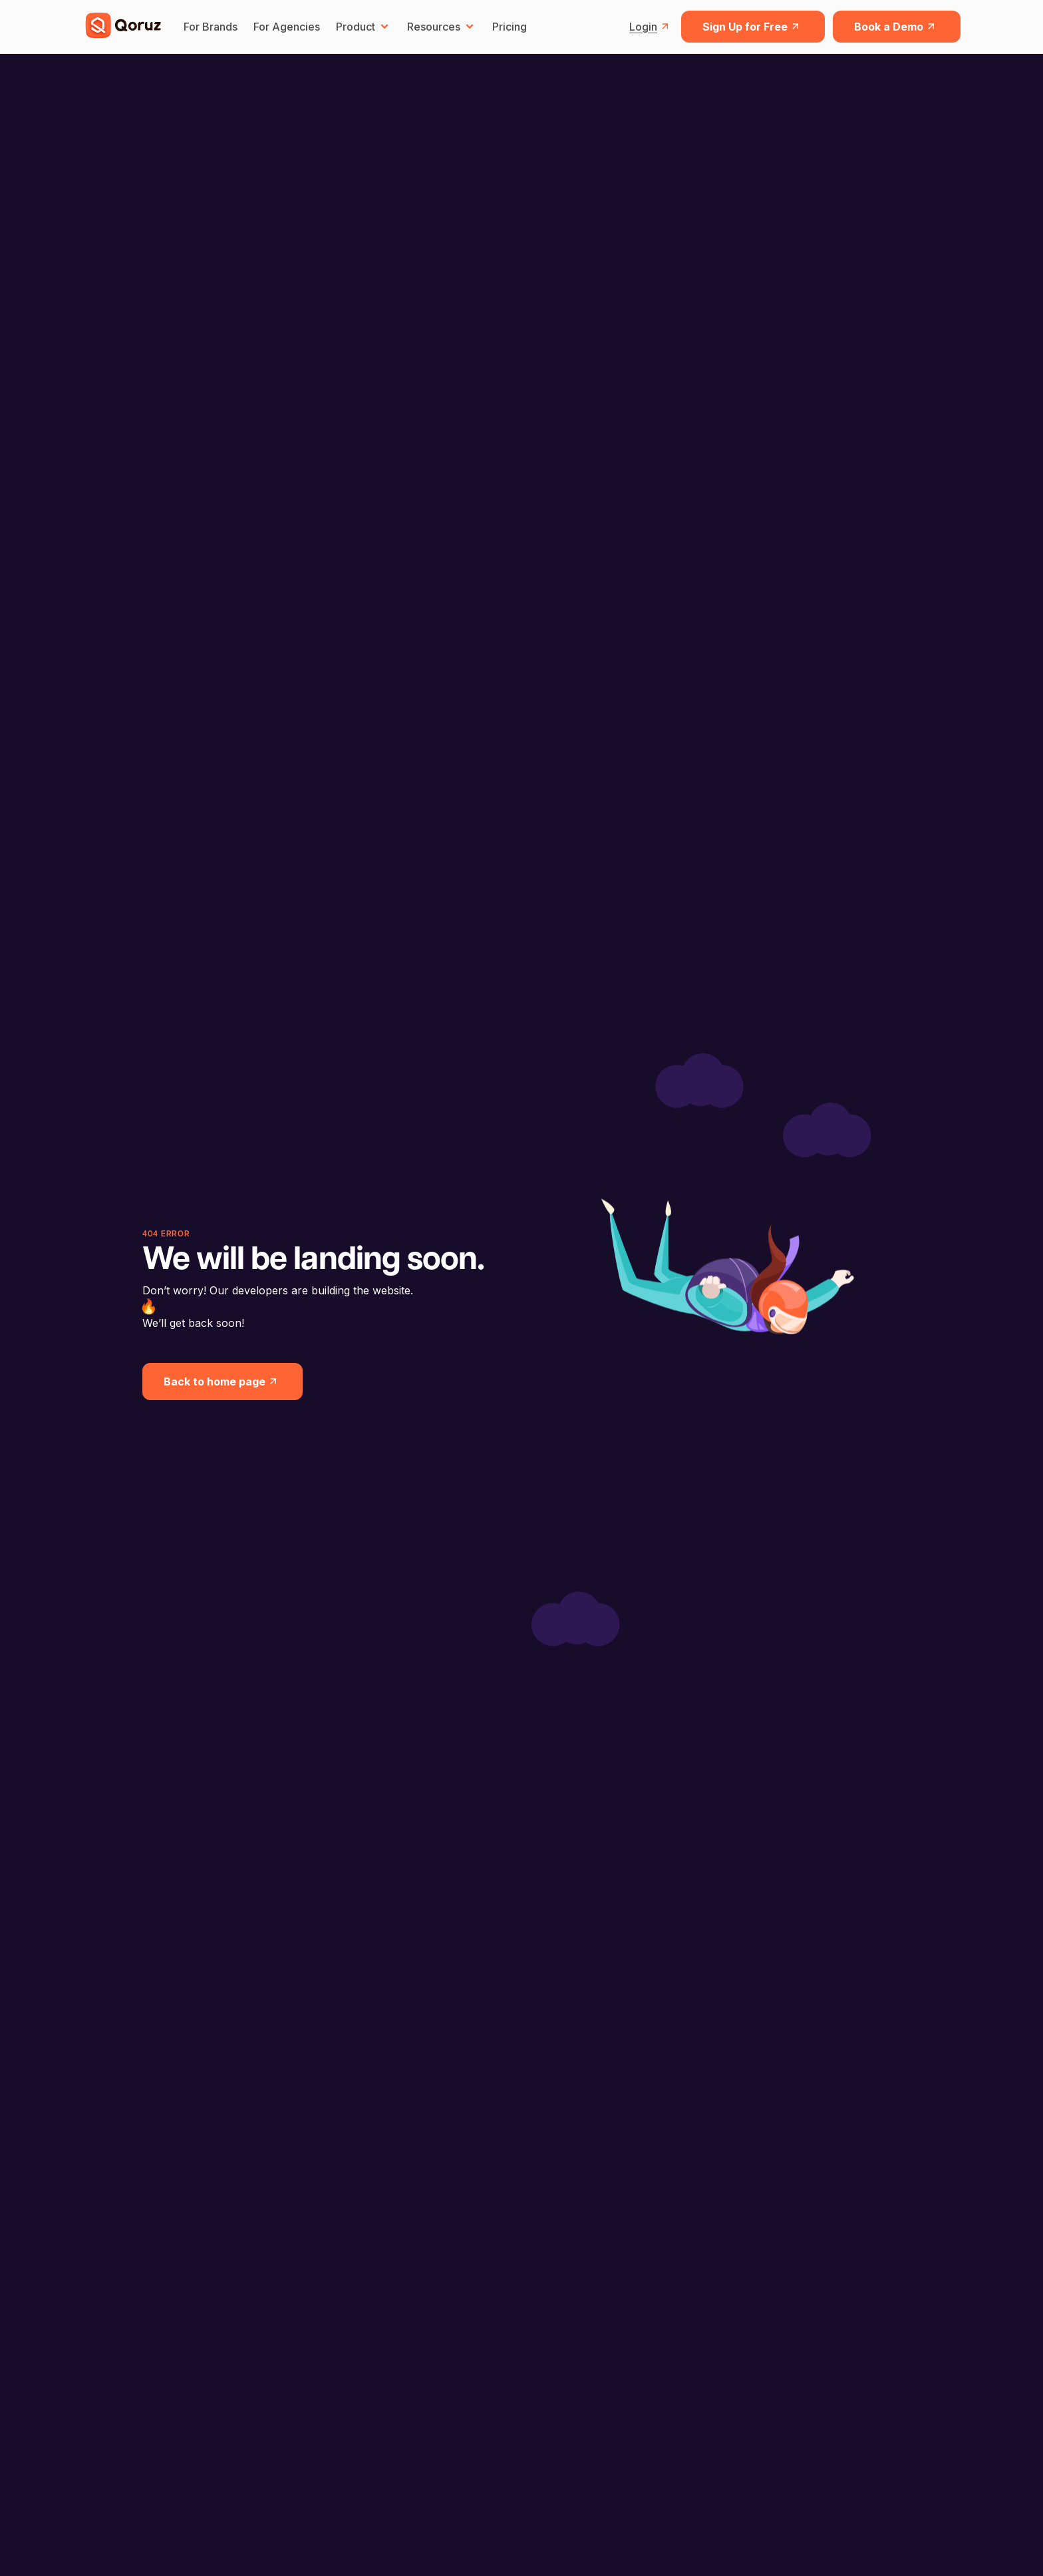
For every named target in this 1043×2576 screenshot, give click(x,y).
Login (651, 26)
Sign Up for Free (753, 27)
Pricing (509, 26)
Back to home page (222, 1381)
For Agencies (286, 26)
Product (363, 27)
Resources (441, 27)
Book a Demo (897, 27)
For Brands (210, 26)
